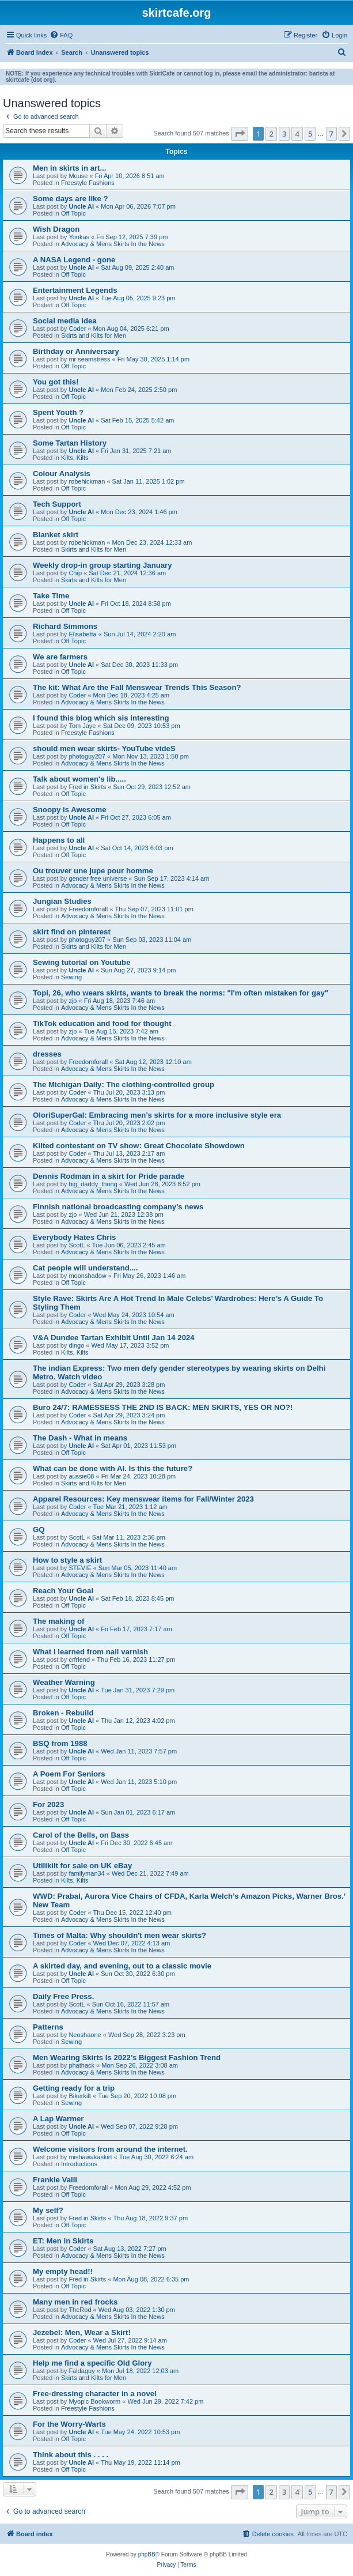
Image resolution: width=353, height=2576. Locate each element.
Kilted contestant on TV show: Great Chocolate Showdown (139, 1145)
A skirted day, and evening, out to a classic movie (122, 1966)
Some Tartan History (70, 443)
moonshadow (87, 1275)
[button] (239, 134)
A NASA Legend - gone (74, 259)
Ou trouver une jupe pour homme (93, 870)
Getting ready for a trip (74, 2088)
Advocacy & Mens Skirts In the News (113, 243)
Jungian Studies (62, 901)
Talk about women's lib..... (79, 779)
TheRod (80, 2309)
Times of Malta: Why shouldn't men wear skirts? (119, 1935)
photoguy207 (87, 756)
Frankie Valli (55, 2179)
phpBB (146, 2554)
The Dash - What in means (80, 1438)
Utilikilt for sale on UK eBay (82, 1865)
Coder (77, 328)
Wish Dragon (56, 229)
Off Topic (73, 213)
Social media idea (65, 320)
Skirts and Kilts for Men (93, 335)
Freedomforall (88, 909)
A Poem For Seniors (69, 1774)
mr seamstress (89, 359)
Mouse (78, 175)
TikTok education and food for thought (102, 1023)
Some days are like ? (70, 198)
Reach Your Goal (63, 1590)
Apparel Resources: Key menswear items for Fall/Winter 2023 (143, 1499)
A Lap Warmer (58, 2118)
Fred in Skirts (87, 786)
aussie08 (81, 1476)
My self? (48, 2210)
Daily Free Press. (63, 1996)
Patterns (48, 2027)
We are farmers (60, 657)
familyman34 (86, 1873)
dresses (47, 1054)
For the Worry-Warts (69, 2424)
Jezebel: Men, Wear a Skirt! (82, 2332)
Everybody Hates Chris (74, 1237)
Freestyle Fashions (88, 182)
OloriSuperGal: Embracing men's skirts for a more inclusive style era (157, 1115)
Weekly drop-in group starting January (102, 565)
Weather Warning (64, 1682)
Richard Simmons (65, 626)
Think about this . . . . (70, 2454)
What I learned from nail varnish (90, 1651)
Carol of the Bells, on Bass (81, 1835)
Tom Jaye (82, 725)
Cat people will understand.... (85, 1268)
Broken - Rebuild (63, 1712)
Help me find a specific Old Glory (92, 2363)
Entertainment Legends (75, 290)
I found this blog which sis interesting (101, 718)
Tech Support (57, 504)
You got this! (56, 382)
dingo (76, 1345)
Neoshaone (85, 2034)
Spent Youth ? (58, 412)
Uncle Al (81, 206)
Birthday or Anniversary (76, 351)
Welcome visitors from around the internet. (110, 2149)
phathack (81, 2065)
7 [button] (331, 134)
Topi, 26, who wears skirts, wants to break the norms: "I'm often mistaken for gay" (180, 993)
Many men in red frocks (75, 2302)
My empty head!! (63, 2271)
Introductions (79, 2163)
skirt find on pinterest (72, 931)
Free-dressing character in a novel (95, 2393)
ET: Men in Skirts (63, 2240)
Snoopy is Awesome (70, 809)
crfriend (79, 1659)
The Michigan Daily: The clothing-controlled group (123, 1084)
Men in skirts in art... (70, 168)
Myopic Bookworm (94, 2401)
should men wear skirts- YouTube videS (104, 748)
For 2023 (48, 1804)
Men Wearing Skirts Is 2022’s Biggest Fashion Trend (127, 2057)
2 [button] (271, 134)
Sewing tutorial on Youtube (81, 962)
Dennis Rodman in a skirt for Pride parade (108, 1176)
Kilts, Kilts (75, 457)
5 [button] (310, 134)
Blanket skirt (55, 534)
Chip (75, 572)
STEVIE (80, 1567)
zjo (73, 1000)
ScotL (77, 1245)
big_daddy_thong (93, 1183)
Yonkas (79, 236)
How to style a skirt (67, 1560)
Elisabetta (82, 634)
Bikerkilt (80, 2095)
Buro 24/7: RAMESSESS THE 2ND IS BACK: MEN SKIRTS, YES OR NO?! (163, 1407)
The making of (58, 1621)
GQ (39, 1529)
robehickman (87, 481)
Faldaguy (81, 2370)
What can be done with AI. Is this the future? (112, 1468)
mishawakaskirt (90, 2156)
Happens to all (59, 840)
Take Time (51, 595)
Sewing (71, 977)
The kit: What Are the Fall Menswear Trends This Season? (137, 687)
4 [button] (297, 134)
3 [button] (284, 134)
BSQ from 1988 (60, 1743)
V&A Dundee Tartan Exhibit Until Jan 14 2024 (114, 1337)
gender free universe (98, 878)
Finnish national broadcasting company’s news (118, 1206)
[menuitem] (61, 35)
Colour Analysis (61, 473)
